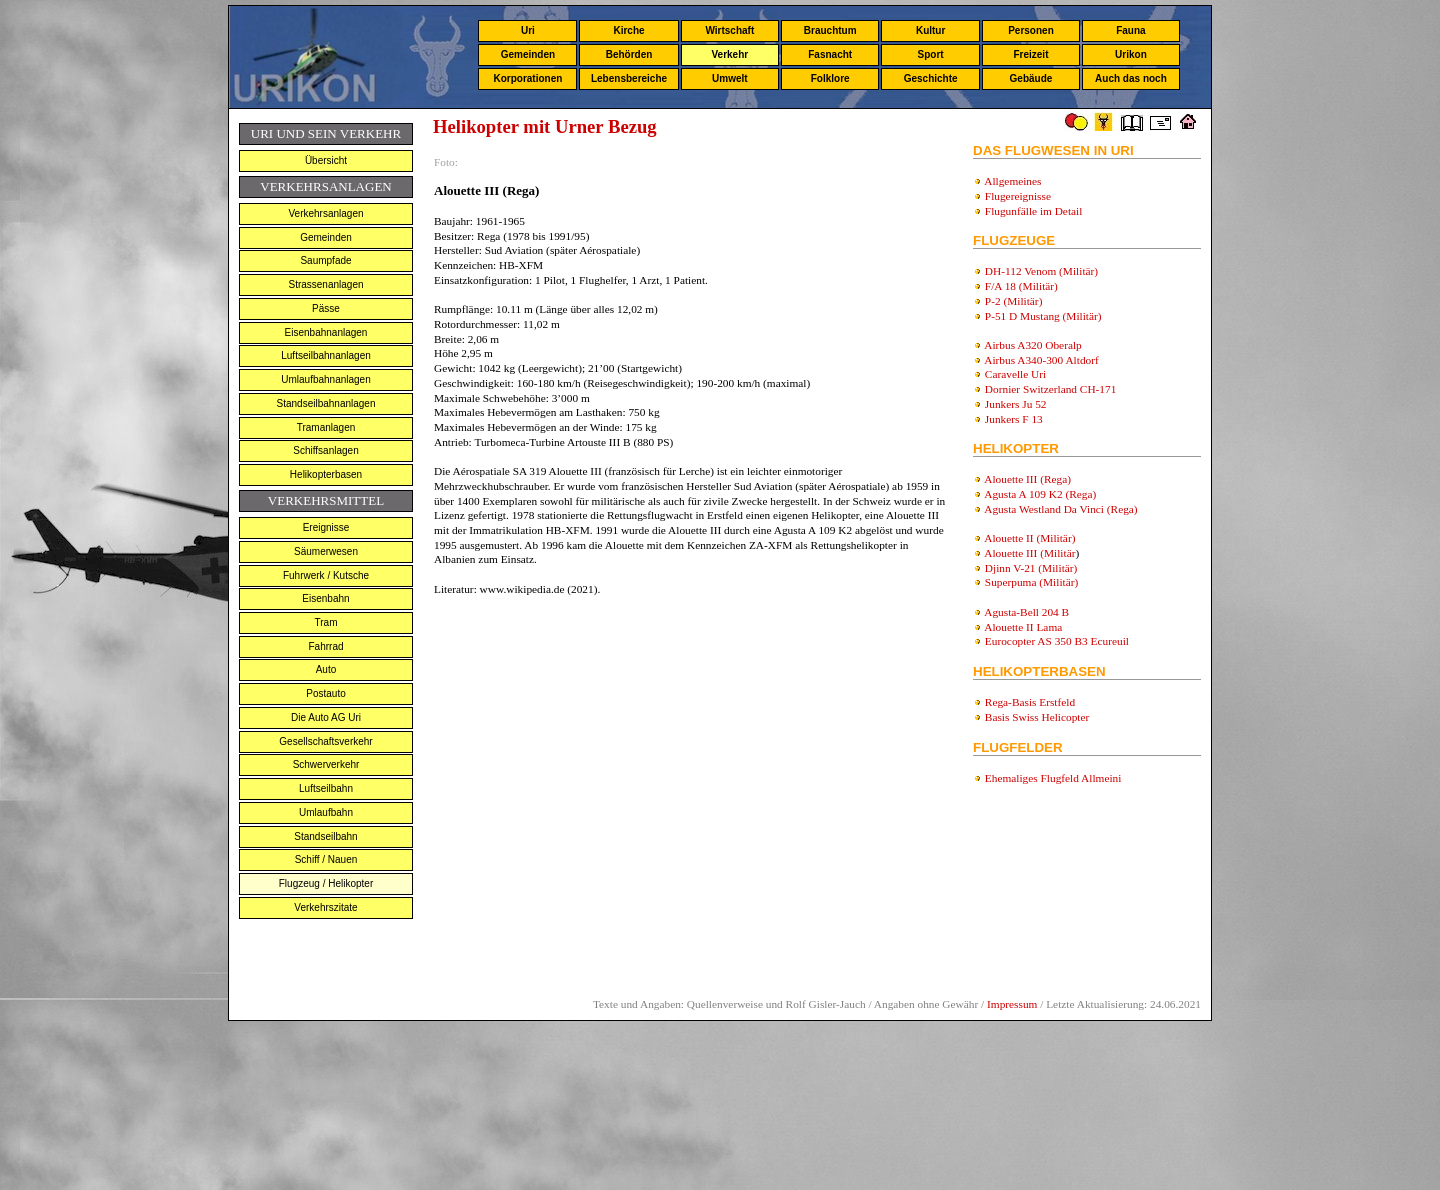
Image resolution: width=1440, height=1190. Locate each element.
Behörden (629, 54)
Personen (1031, 30)
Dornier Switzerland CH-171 (1051, 389)
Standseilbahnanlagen (326, 403)
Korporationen (527, 78)
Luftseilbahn (326, 788)
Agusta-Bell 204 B (1026, 612)
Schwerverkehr (326, 764)
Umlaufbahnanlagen (326, 379)
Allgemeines (1012, 181)
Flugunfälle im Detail (1034, 211)
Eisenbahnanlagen (326, 332)
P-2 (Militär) (1014, 301)
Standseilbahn (325, 836)
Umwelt (730, 78)
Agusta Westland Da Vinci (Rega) (1060, 509)
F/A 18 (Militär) (1021, 286)
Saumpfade (325, 260)
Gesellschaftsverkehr (325, 741)
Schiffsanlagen (325, 450)
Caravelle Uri (1015, 374)
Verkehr (729, 54)
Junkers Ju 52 (1016, 404)
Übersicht (326, 160)
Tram (326, 622)
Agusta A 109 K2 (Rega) (1040, 494)
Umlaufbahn (326, 812)
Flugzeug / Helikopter (326, 883)
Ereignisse (326, 527)
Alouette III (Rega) (1027, 479)
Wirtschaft (729, 30)
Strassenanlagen (325, 284)
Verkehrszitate (325, 907)
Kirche (628, 30)
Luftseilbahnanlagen (326, 355)
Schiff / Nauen (326, 859)
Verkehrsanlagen (325, 213)
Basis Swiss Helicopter (1037, 717)
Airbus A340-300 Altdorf (1041, 360)
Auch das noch (1131, 78)
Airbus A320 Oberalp (1033, 345)
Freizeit (1030, 54)
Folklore (830, 78)
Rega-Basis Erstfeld (1030, 702)
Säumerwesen (326, 551)
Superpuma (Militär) (1031, 582)
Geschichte (931, 78)
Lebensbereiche (629, 78)
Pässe (326, 308)
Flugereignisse (1018, 196)
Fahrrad (325, 646)
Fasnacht (830, 54)
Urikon (1131, 54)
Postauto (325, 693)
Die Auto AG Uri (326, 717)
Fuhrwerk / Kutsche (326, 575)
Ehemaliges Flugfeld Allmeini (1053, 778)
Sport (931, 54)
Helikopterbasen (326, 474)
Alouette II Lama (1023, 627)
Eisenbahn (325, 598)
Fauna (1130, 30)
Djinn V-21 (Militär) (1031, 568)
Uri (528, 30)
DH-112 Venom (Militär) (1041, 271)
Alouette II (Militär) (1029, 538)
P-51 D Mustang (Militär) (1043, 316)
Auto (326, 669)
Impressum (1012, 1004)
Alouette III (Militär (1029, 553)
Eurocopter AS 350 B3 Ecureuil (1057, 641)
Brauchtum (830, 30)
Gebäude (1031, 78)
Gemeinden (528, 54)
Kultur (930, 30)
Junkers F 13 (1014, 419)
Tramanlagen (326, 427)
